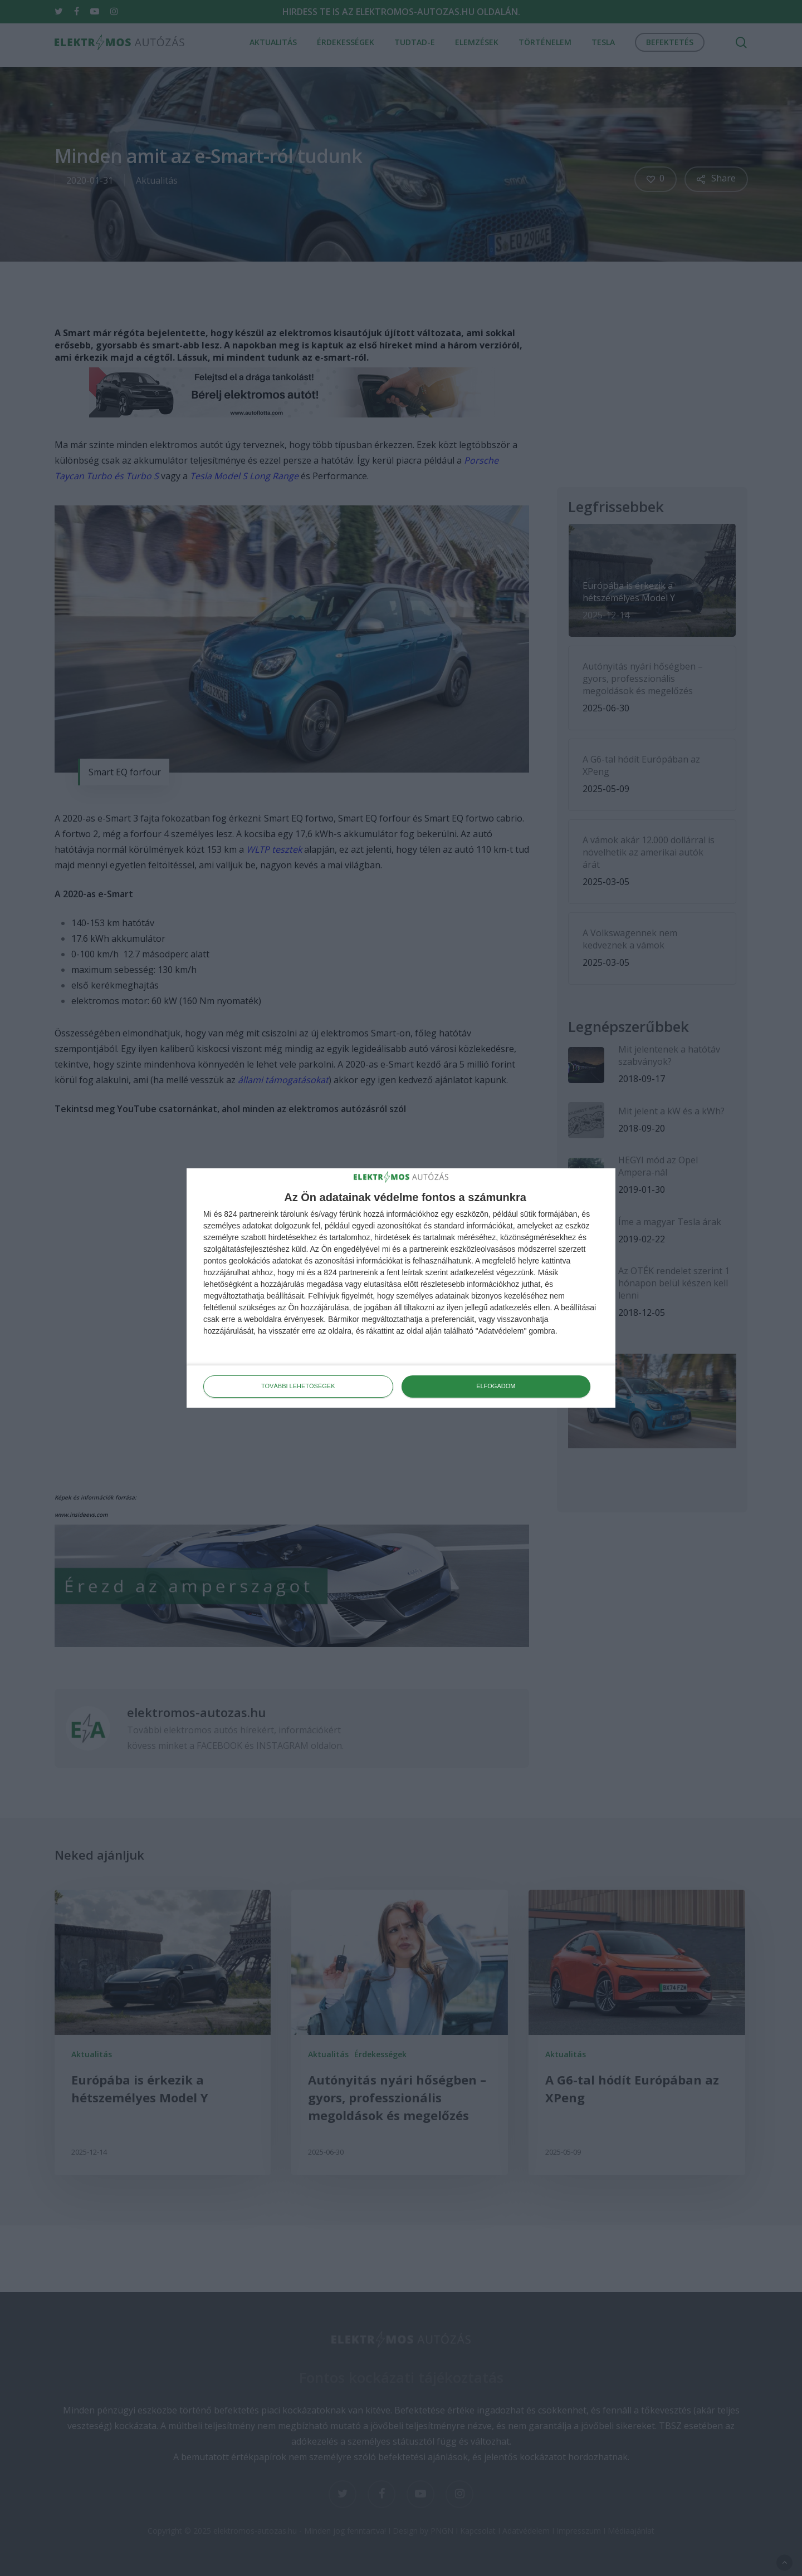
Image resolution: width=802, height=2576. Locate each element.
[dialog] (401, 1287)
